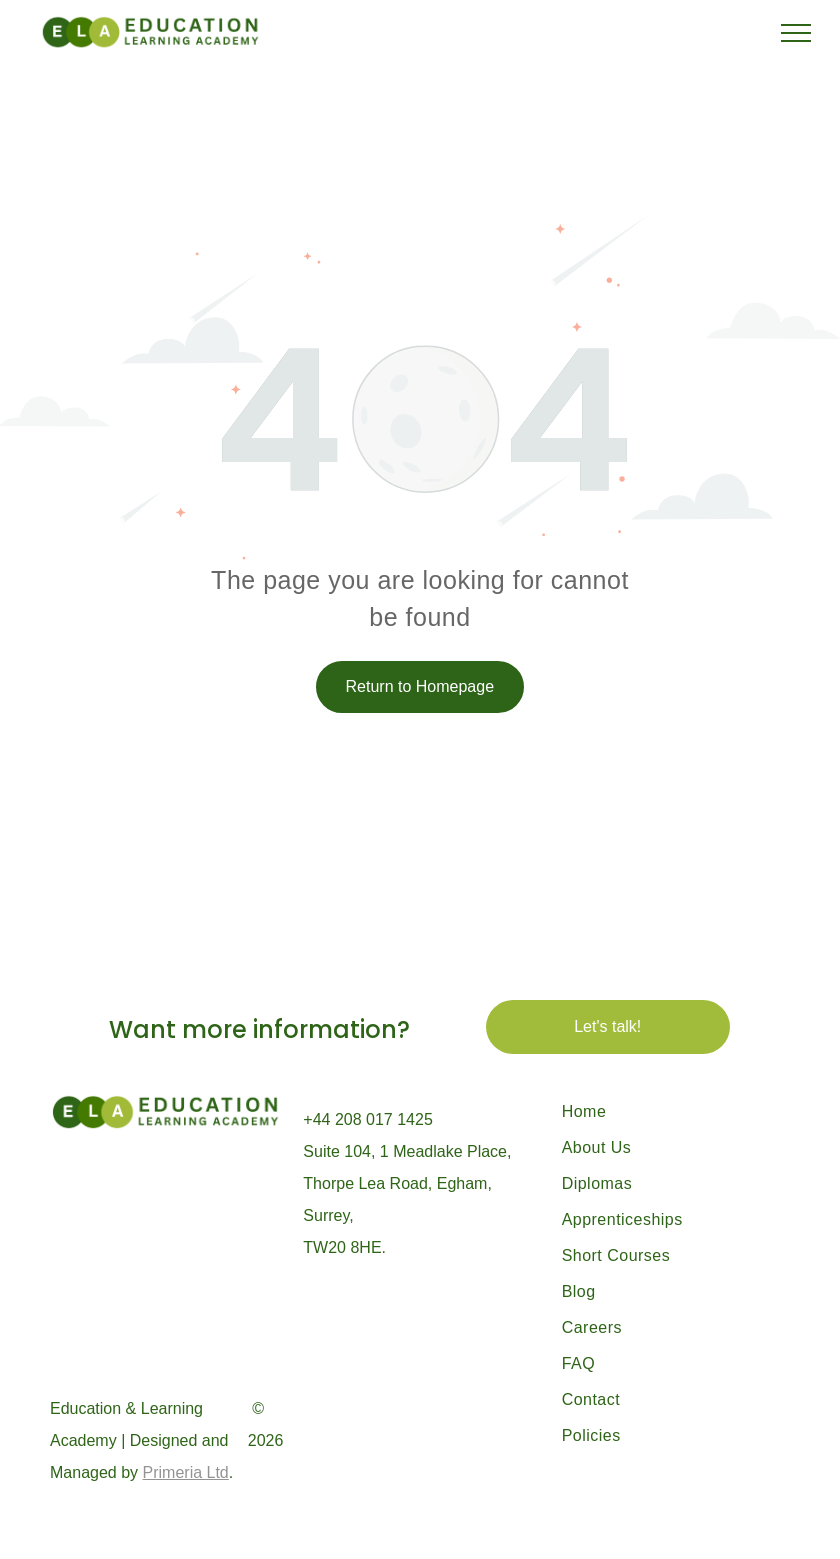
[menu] (796, 33)
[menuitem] (668, 1112)
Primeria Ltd (186, 1472)
